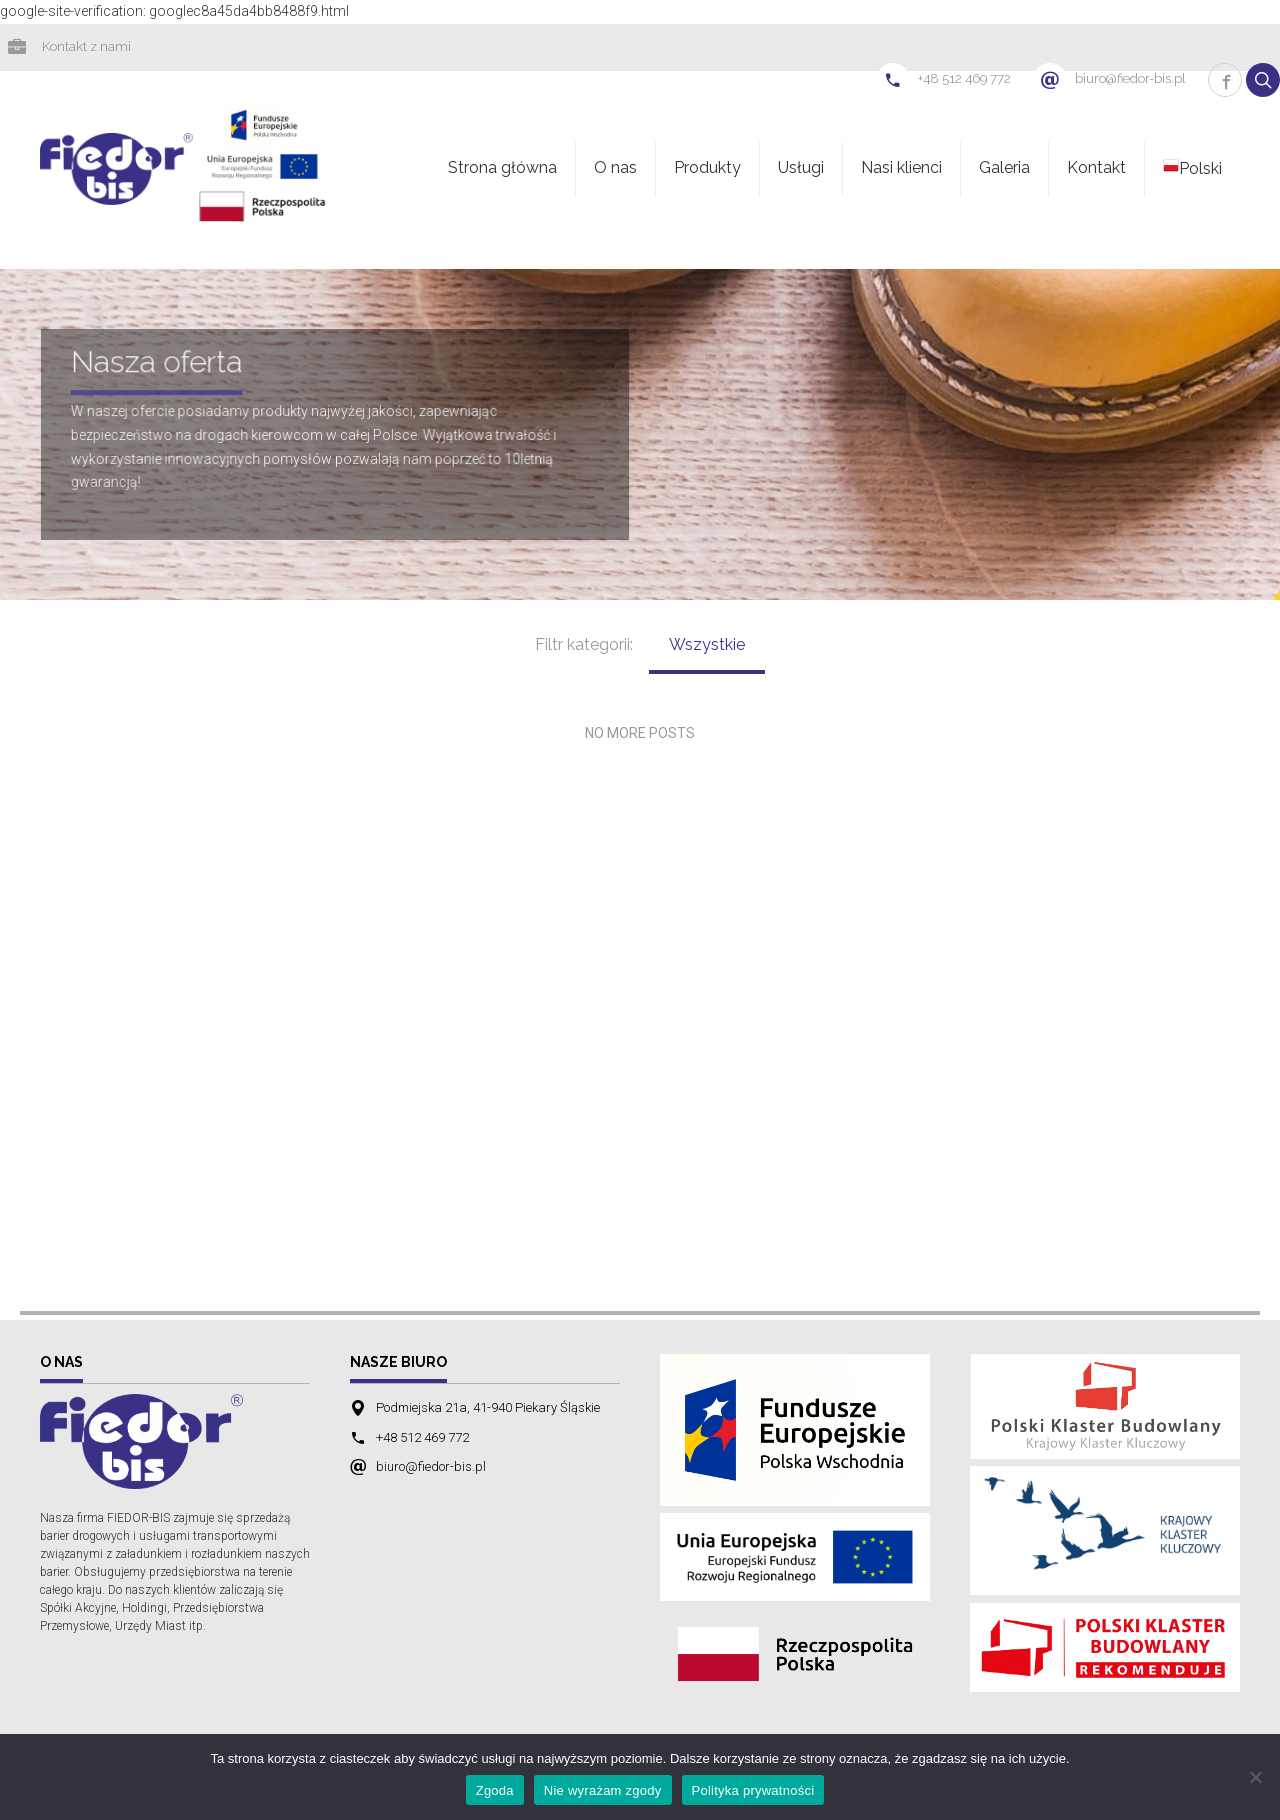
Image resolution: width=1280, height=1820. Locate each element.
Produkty (707, 169)
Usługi (801, 169)
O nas (615, 169)
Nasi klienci (901, 169)
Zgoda (495, 1790)
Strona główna (502, 169)
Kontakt (1096, 169)
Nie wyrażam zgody (603, 1790)
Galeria (1004, 169)
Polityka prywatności (753, 1790)
